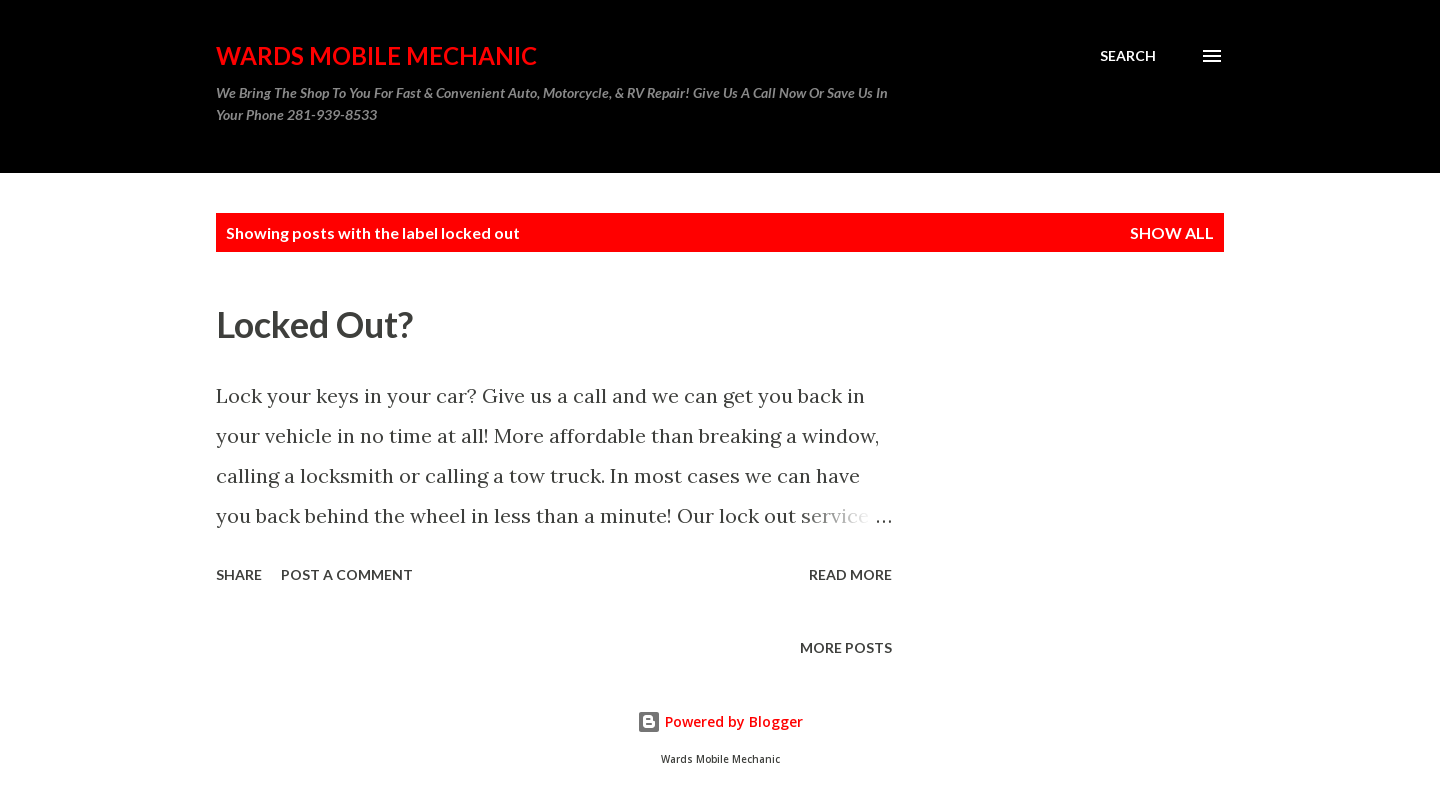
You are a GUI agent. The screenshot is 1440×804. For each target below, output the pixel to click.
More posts (846, 647)
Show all (1172, 232)
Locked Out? (314, 324)
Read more (850, 574)
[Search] (1128, 56)
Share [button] (239, 574)
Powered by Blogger (720, 721)
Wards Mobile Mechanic (376, 55)
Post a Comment (347, 574)
